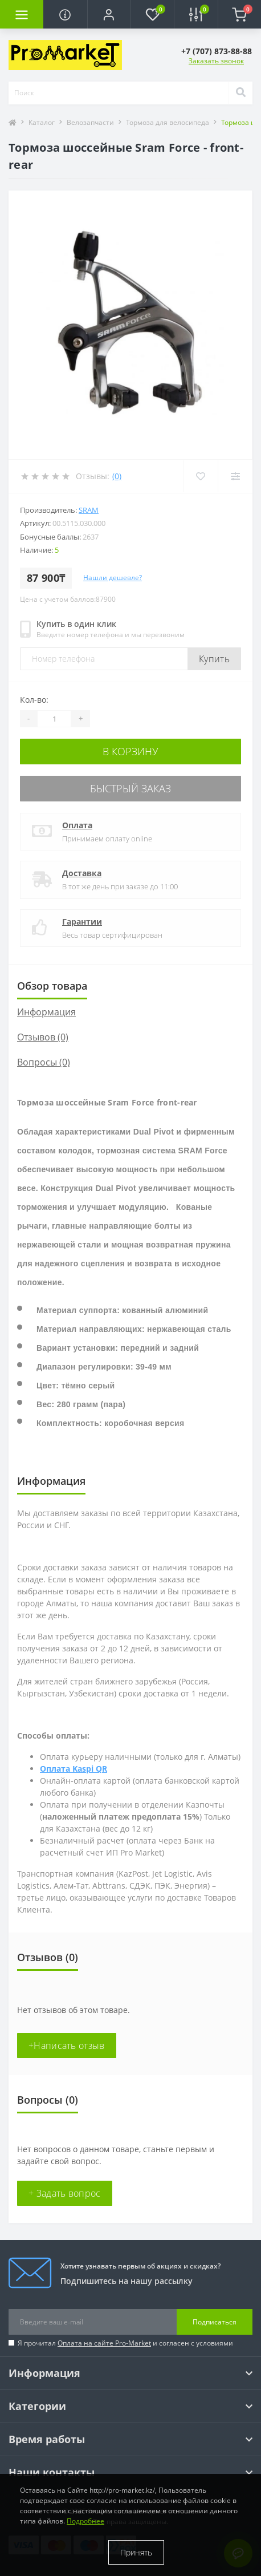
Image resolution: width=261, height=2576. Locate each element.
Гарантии (82, 921)
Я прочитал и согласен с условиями (125, 2343)
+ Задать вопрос (64, 2193)
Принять (136, 2552)
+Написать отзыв (66, 2045)
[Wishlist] (200, 476)
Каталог (41, 122)
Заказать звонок (216, 61)
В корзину (130, 751)
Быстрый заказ (130, 788)
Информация (46, 1012)
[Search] (240, 93)
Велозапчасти (90, 122)
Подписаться (214, 2322)
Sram (89, 510)
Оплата (77, 825)
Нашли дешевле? (112, 577)
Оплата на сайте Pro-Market (104, 2343)
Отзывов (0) (42, 1037)
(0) (116, 476)
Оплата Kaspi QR (73, 1768)
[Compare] (235, 476)
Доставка (81, 873)
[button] (108, 14)
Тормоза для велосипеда (167, 122)
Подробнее (85, 2521)
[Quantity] (54, 718)
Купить (214, 659)
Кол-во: (34, 699)
